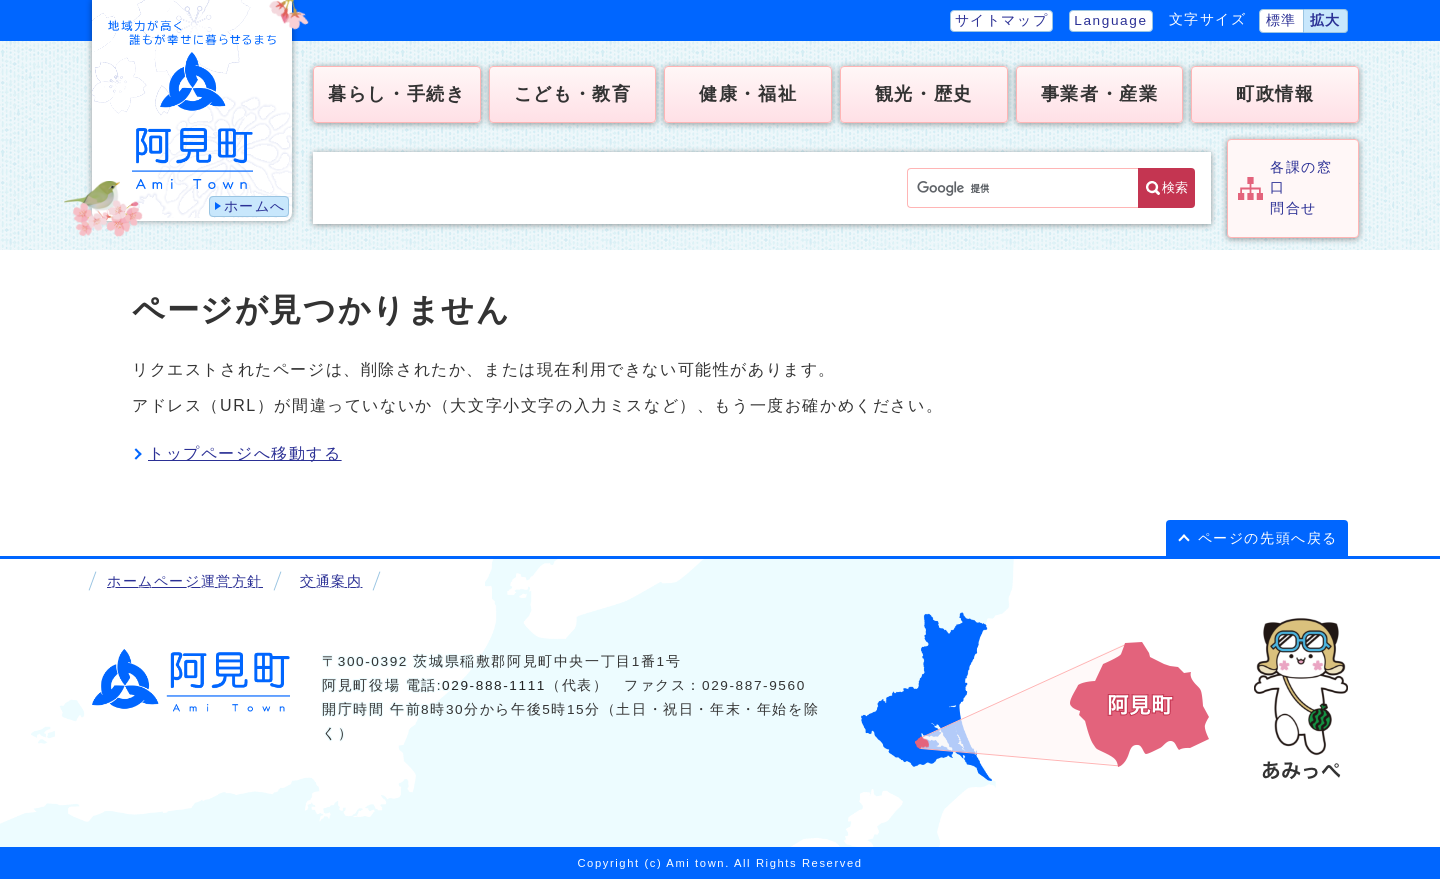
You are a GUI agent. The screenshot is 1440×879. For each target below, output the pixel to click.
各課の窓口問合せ (1301, 188)
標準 (1281, 20)
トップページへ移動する (245, 453)
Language (1110, 20)
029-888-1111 (494, 685)
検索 (1175, 187)
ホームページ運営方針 (185, 581)
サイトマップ (1002, 20)
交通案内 (331, 581)
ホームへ (255, 206)
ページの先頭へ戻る (1268, 538)
